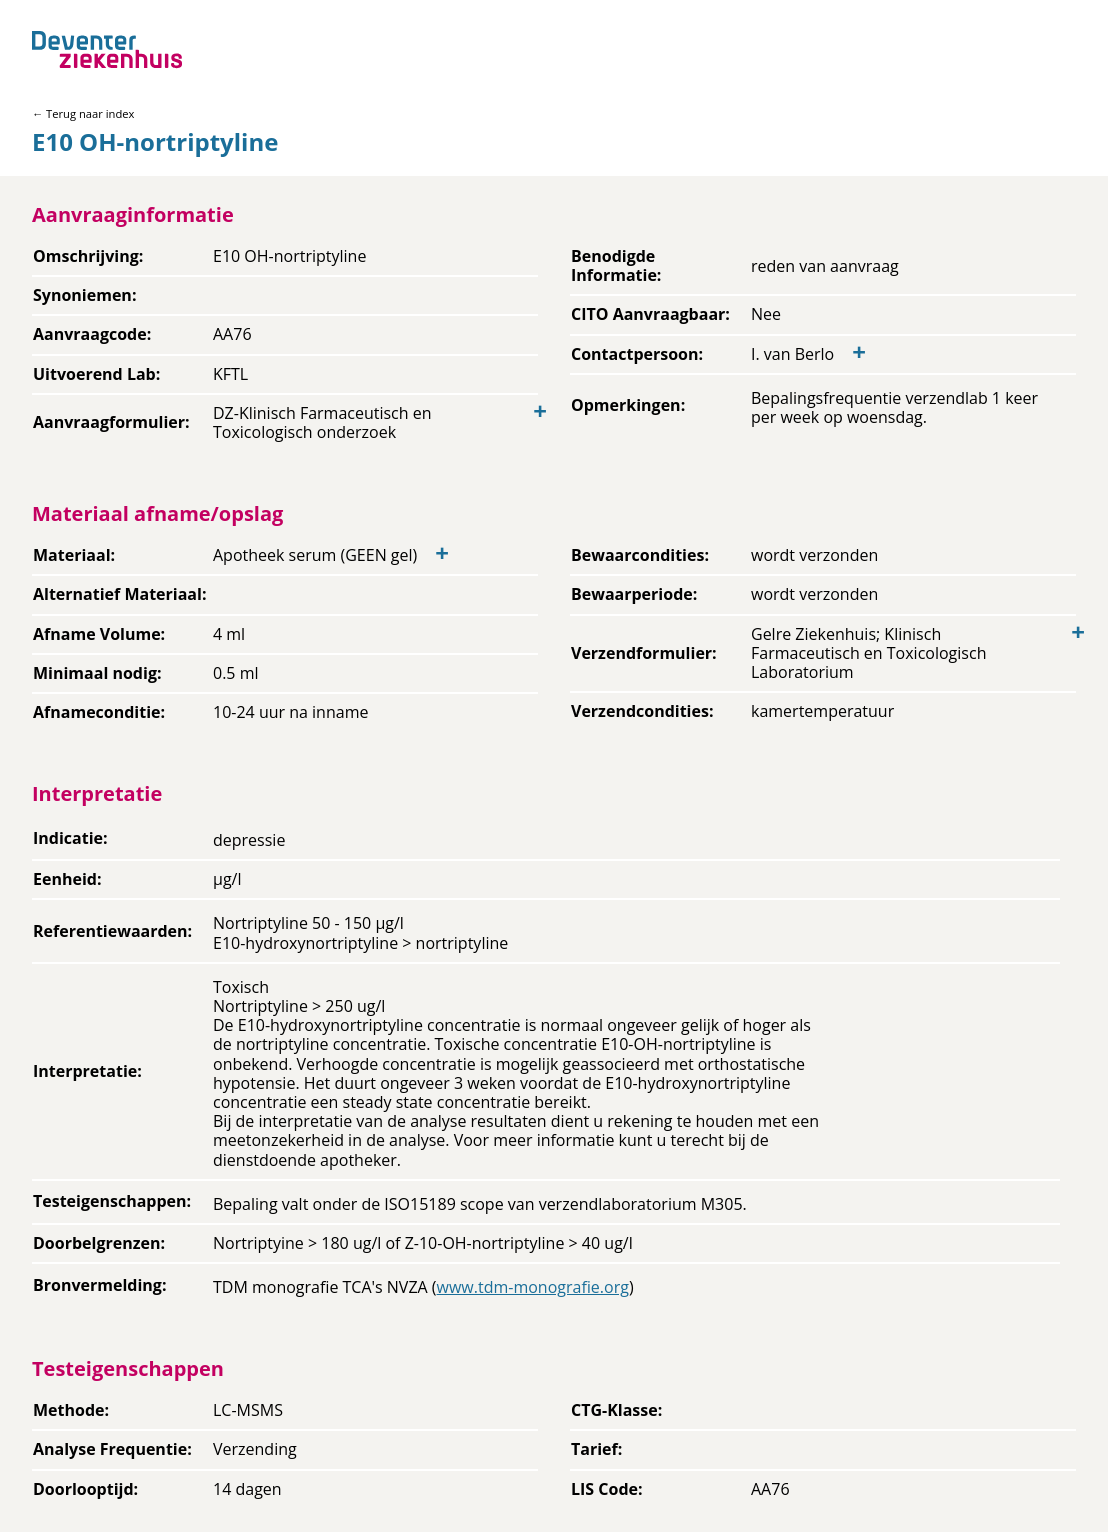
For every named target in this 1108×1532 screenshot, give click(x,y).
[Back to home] (107, 49)
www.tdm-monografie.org (533, 1287)
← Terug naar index (83, 113)
